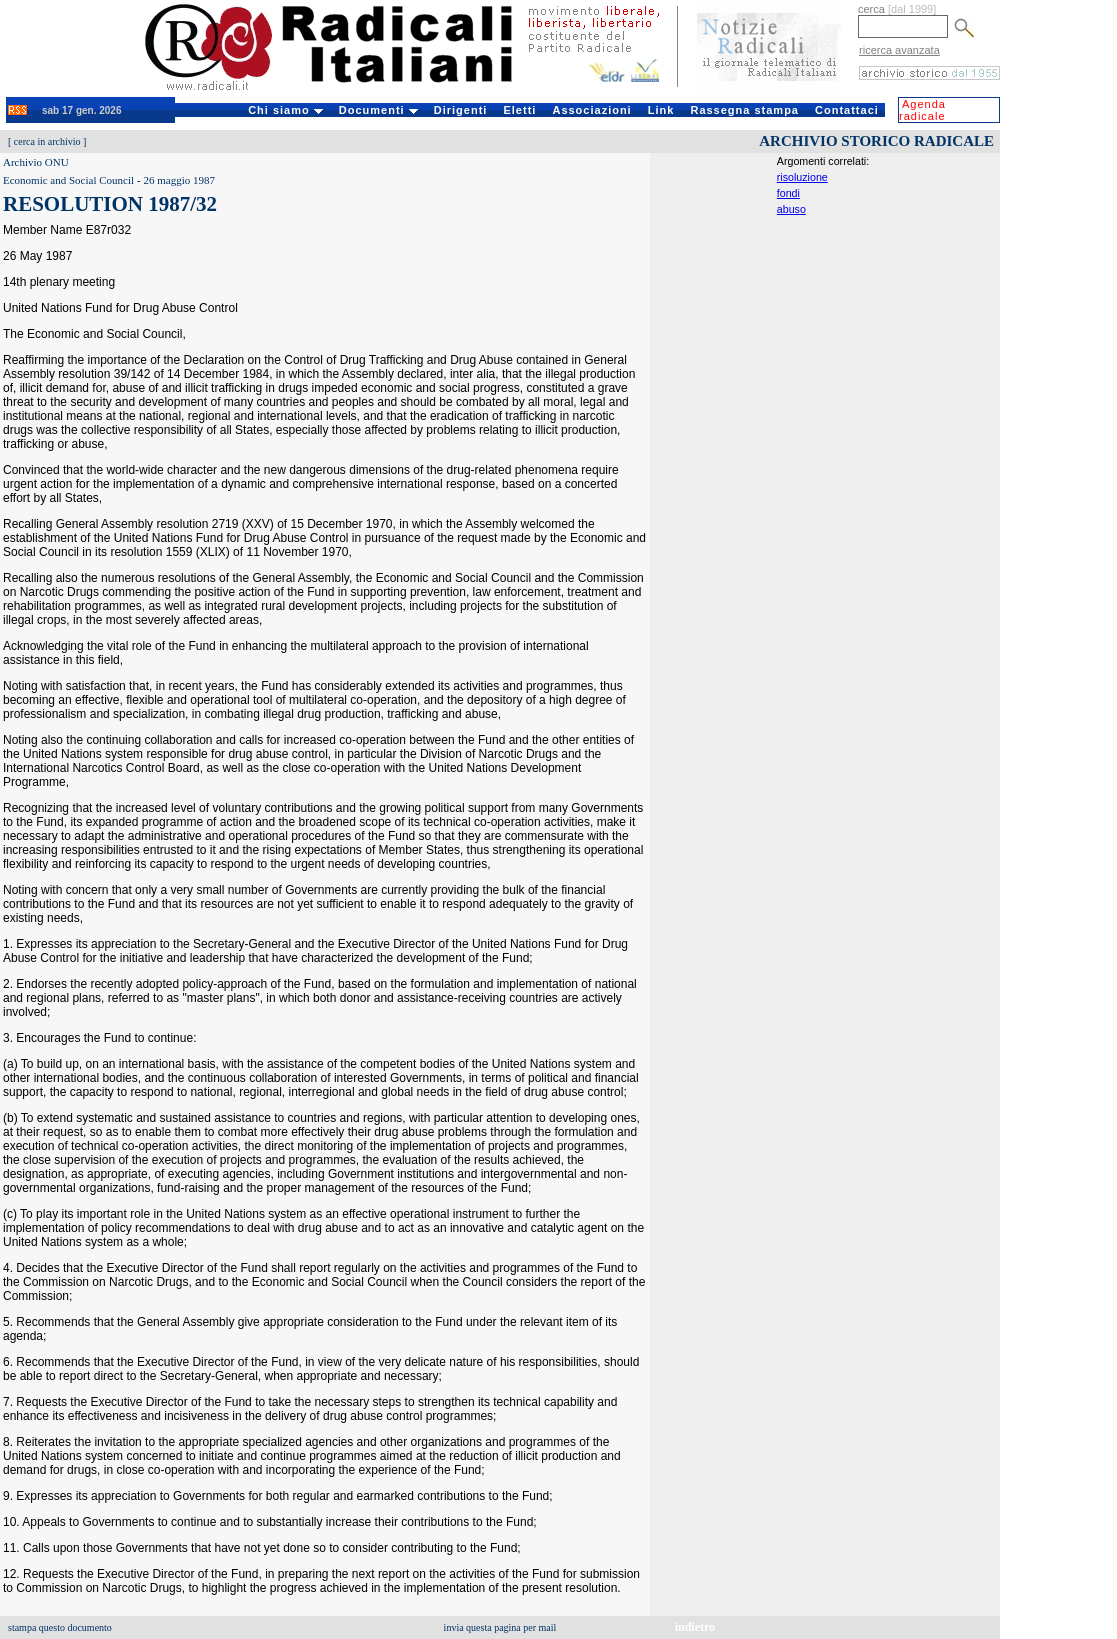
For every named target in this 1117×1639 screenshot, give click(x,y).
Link (661, 110)
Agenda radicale (922, 110)
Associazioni (591, 110)
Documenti (378, 110)
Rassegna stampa (744, 110)
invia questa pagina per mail (500, 1627)
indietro (695, 1627)
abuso (791, 209)
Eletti (519, 110)
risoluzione (802, 177)
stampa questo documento (60, 1627)
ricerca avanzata (899, 50)
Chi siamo (285, 110)
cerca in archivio (47, 141)
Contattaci (847, 110)
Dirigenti (461, 110)
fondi (788, 193)
